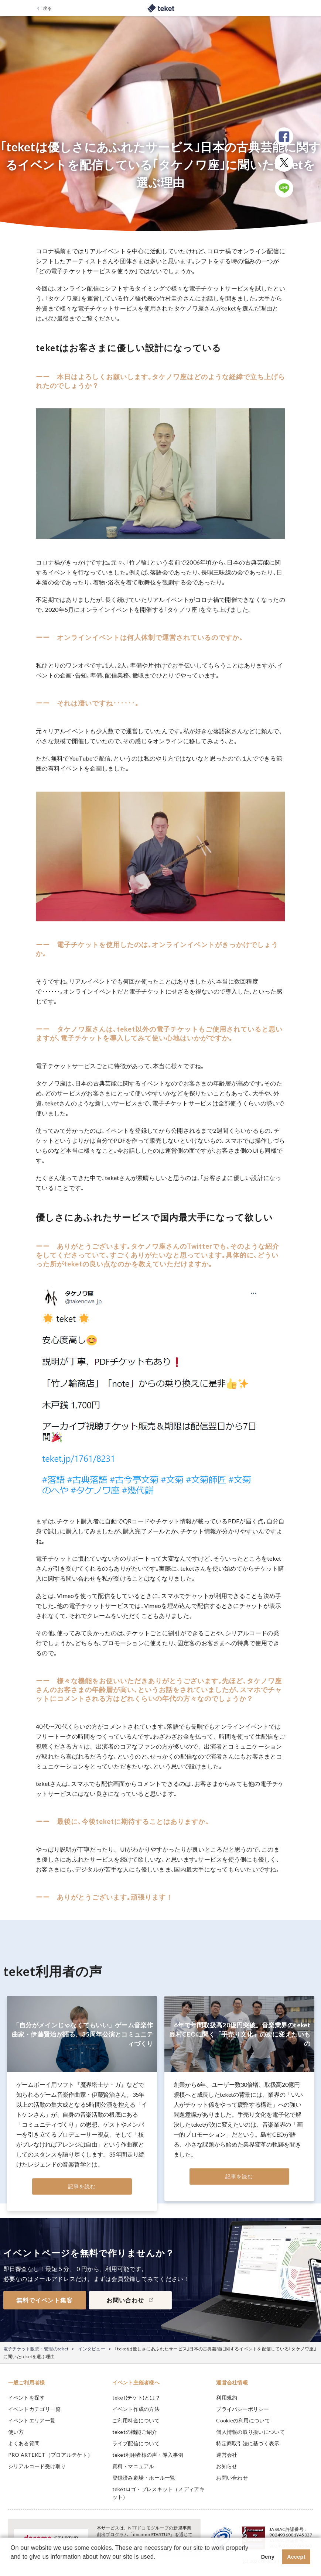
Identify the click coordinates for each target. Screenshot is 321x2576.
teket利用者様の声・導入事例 (148, 2455)
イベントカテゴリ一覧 (34, 2409)
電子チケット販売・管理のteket (35, 2349)
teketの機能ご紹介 (134, 2432)
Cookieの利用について (243, 2420)
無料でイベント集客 (44, 2300)
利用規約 (226, 2397)
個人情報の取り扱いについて (250, 2432)
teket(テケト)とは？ (136, 2397)
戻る (47, 8)
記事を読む (82, 2186)
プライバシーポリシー (242, 2409)
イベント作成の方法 (136, 2409)
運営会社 (226, 2455)
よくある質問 (24, 2443)
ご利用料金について (136, 2420)
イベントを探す (26, 2397)
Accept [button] (296, 2557)
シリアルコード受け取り (37, 2466)
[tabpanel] (82, 2103)
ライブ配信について (136, 2443)
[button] (12, 2566)
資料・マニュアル (133, 2466)
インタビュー (91, 2349)
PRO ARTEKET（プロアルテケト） (50, 2455)
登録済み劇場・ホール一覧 (143, 2477)
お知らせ (226, 2466)
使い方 (16, 2432)
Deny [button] (267, 2557)
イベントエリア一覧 (31, 2420)
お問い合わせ (232, 2477)
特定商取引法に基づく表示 (247, 2443)
